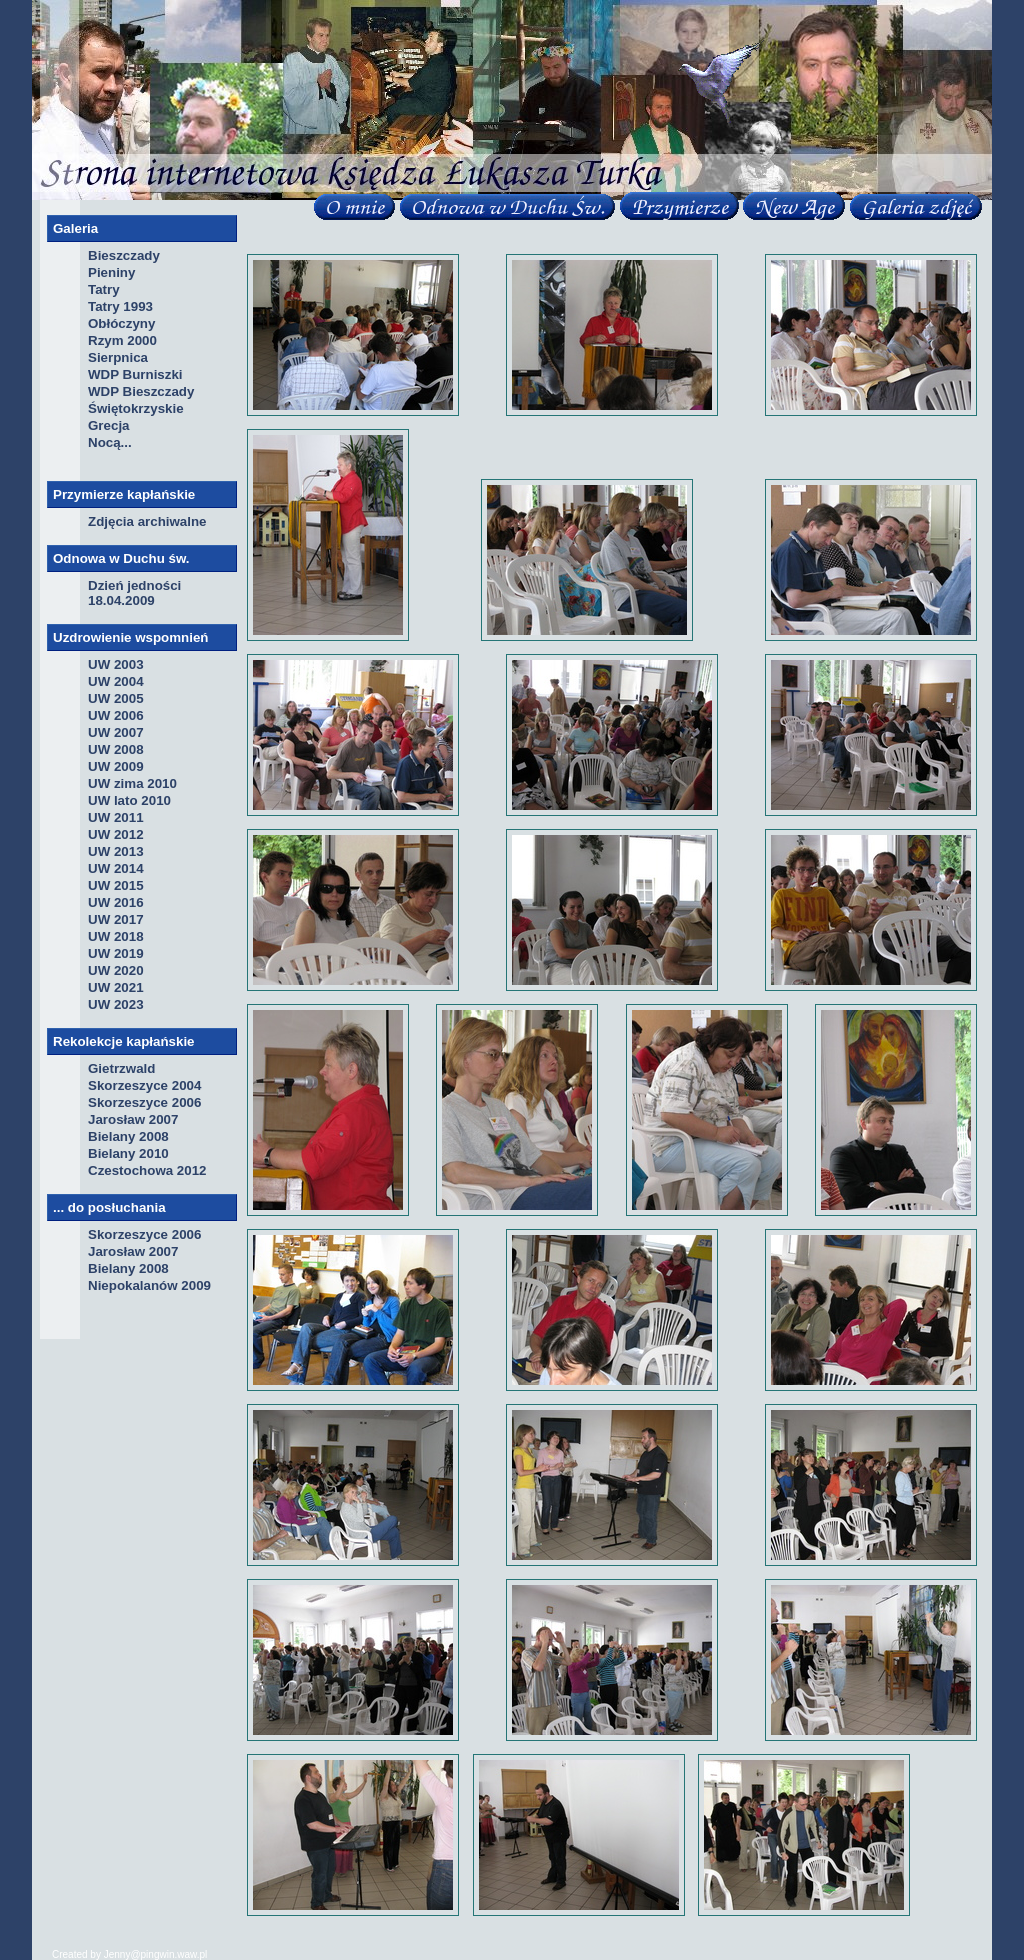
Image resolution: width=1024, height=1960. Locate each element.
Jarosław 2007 (133, 1119)
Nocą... (110, 442)
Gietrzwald (121, 1068)
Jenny (117, 1954)
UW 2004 (116, 681)
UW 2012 (116, 834)
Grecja (109, 425)
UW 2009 (116, 766)
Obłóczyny (121, 323)
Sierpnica (118, 357)
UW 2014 (116, 868)
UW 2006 (116, 715)
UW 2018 (116, 936)
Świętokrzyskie (136, 408)
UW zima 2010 (132, 783)
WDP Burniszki (135, 374)
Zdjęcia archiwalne (147, 521)
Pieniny (111, 272)
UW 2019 (116, 953)
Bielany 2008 (128, 1136)
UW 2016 (116, 902)
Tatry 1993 (120, 306)
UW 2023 (116, 1004)
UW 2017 (116, 919)
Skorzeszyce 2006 (144, 1102)
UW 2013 (116, 851)
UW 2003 (116, 664)
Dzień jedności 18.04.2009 (134, 593)
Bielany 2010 (128, 1153)
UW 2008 (116, 749)
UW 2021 (116, 987)
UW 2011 (116, 817)
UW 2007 (116, 732)
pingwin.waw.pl (174, 1954)
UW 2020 (116, 970)
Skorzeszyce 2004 (144, 1085)
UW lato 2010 (129, 800)
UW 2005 (116, 698)
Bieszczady (124, 255)
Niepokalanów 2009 (149, 1285)
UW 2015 (116, 885)
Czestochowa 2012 (147, 1170)
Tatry (104, 289)
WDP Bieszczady (141, 391)
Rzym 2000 (122, 340)
